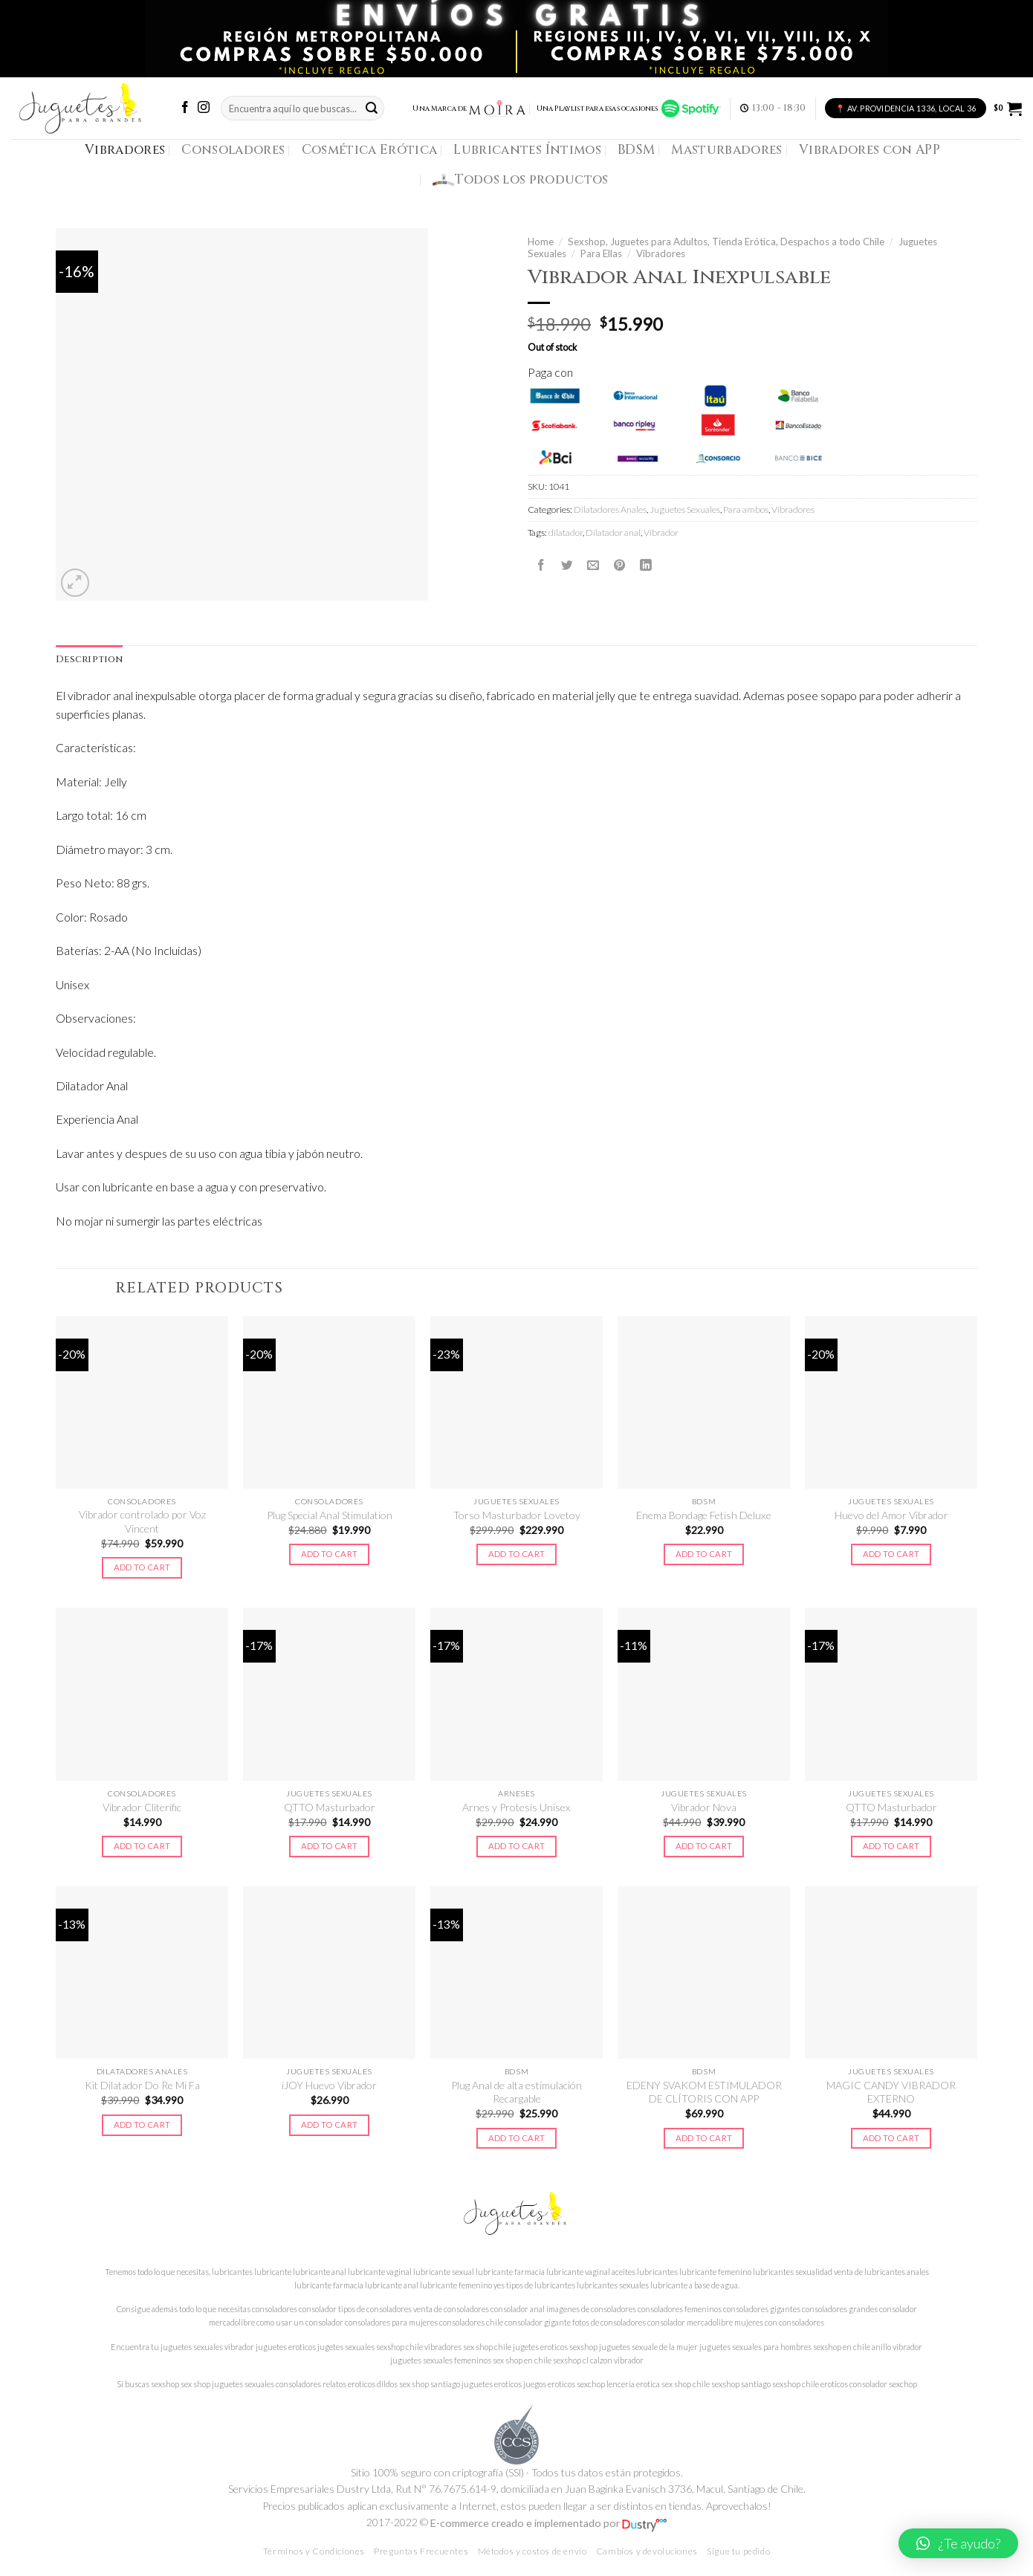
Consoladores (233, 149)
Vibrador (661, 532)
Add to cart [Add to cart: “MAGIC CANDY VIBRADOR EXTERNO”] (891, 2138)
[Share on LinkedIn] (646, 565)
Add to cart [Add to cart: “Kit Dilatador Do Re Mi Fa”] (142, 2124)
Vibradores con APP (869, 149)
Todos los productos (521, 180)
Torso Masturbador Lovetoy (516, 1515)
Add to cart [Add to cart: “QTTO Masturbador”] (329, 1846)
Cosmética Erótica (370, 149)
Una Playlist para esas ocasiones (629, 108)
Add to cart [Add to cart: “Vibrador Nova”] (704, 1846)
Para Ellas (601, 253)
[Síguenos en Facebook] (185, 108)
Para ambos (745, 509)
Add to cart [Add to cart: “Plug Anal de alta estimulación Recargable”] (516, 2138)
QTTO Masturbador (329, 1807)
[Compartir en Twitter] (567, 565)
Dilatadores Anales (610, 509)
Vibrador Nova (703, 1807)
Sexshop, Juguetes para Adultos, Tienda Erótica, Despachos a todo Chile (726, 241)
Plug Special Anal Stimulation (329, 1515)
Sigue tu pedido (738, 2551)
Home (541, 241)
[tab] (89, 660)
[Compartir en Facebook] (541, 565)
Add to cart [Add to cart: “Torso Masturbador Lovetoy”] (516, 1554)
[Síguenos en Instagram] (204, 108)
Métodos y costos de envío (532, 2551)
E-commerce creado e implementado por (548, 2523)
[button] (958, 2543)
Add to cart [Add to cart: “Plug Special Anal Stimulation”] (329, 1554)
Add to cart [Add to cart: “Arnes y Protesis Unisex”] (516, 1846)
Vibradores (125, 149)
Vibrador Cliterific (142, 1807)
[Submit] (371, 108)
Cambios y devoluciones (647, 2551)
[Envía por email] (593, 565)
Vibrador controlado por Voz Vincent (142, 1521)
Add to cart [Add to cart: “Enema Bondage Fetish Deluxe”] (704, 1554)
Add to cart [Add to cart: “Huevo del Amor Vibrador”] (891, 1554)
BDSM (636, 149)
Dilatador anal (613, 532)
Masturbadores (727, 149)
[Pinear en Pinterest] (620, 565)
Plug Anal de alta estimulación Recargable (516, 2092)
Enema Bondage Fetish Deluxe (703, 1515)
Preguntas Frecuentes (421, 2551)
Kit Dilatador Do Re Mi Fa (142, 2085)
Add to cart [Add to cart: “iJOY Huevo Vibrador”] (329, 2124)
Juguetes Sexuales (685, 509)
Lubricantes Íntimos (527, 149)
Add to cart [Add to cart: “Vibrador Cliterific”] (142, 1846)
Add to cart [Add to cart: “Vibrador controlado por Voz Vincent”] (142, 1567)
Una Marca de (469, 108)
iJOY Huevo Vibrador (329, 2085)
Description (89, 659)
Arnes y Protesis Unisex (516, 1807)
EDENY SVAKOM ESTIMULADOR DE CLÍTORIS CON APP (704, 2092)
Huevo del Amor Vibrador (891, 1515)
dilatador (565, 532)
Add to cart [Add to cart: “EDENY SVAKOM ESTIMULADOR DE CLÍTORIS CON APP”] (704, 2138)
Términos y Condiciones (314, 2551)
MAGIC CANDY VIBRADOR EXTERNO (891, 2092)
